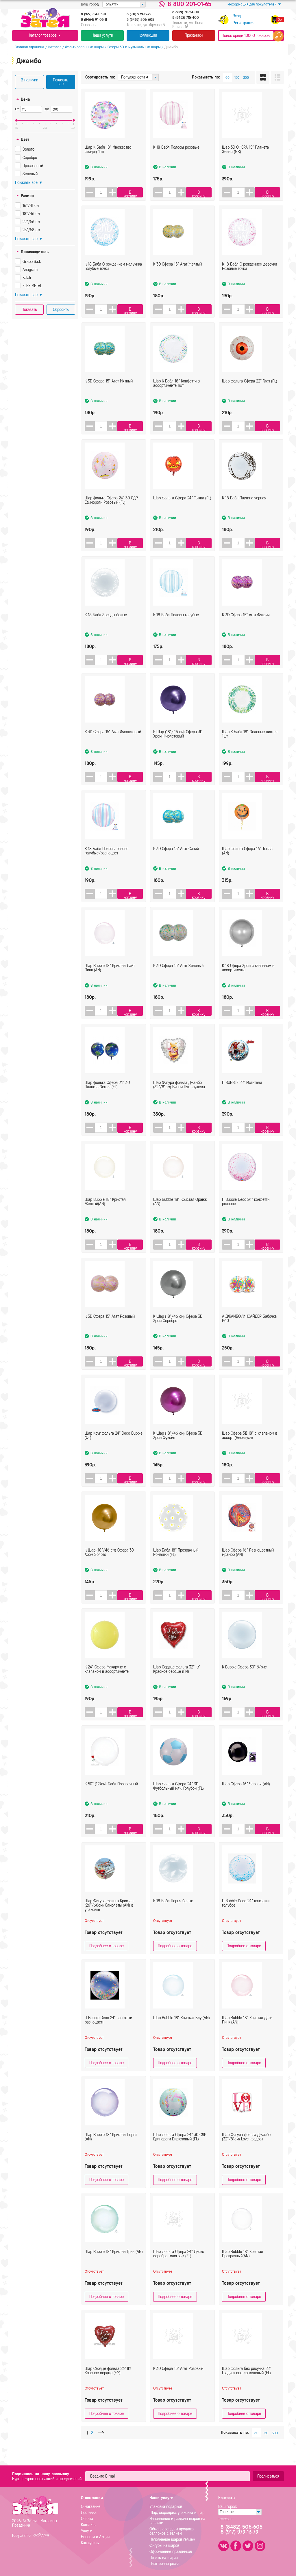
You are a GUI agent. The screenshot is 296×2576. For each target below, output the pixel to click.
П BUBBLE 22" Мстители (242, 1094)
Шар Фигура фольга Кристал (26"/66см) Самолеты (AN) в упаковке (109, 1915)
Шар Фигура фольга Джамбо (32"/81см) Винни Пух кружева (179, 1096)
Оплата (87, 2519)
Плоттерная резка (164, 2564)
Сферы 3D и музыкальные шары (131, 47)
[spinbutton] (102, 192)
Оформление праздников (170, 2551)
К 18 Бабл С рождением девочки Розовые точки (249, 278)
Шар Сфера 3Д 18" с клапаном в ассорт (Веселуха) (249, 1447)
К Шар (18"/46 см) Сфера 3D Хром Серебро (177, 1330)
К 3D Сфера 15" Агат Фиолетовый (113, 744)
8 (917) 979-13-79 (139, 14)
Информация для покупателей (254, 4)
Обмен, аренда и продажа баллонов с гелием (171, 2531)
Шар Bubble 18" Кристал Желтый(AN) (105, 1213)
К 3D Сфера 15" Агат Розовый (110, 1328)
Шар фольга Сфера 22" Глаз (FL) (249, 393)
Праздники (194, 35)
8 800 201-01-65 (189, 4)
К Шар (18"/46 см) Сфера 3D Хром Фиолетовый (177, 746)
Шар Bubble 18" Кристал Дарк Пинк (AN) (247, 2032)
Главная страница (27, 47)
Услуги (86, 2531)
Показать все (60, 82)
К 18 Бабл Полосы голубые (176, 627)
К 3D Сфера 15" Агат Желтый (177, 276)
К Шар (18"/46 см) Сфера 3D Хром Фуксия (177, 1447)
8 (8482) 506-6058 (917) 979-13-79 (245, 2529)
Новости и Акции (95, 2537)
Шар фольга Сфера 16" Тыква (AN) (247, 862)
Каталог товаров (45, 35)
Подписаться (268, 2476)
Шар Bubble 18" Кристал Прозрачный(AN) (242, 2265)
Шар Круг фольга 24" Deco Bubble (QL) (114, 1447)
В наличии (29, 80)
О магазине (90, 2506)
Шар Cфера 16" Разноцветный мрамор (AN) (248, 1564)
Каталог (52, 47)
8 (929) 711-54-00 (185, 12)
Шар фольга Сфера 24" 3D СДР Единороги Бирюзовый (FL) (179, 2148)
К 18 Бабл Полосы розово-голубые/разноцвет (107, 862)
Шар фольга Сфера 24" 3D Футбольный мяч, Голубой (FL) (178, 1798)
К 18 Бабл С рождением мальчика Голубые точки (113, 278)
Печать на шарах (163, 2558)
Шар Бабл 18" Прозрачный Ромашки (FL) (175, 1564)
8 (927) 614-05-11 (93, 14)
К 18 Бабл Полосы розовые (176, 159)
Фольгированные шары (81, 47)
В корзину (131, 193)
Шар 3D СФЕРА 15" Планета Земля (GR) (245, 161)
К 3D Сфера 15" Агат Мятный (109, 393)
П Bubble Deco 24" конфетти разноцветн (108, 2032)
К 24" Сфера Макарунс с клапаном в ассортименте (107, 1681)
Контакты (88, 2525)
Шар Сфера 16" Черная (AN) (246, 1796)
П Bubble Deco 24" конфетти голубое (245, 1915)
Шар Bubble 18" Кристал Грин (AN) (114, 2263)
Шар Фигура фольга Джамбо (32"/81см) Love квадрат (246, 2148)
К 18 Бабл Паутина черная (244, 510)
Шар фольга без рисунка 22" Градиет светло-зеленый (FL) (246, 2382)
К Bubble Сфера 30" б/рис (244, 1679)
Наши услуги (102, 35)
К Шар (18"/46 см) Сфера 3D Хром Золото (109, 1564)
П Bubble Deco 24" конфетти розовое (245, 1213)
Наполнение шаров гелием (172, 2539)
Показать (29, 309)
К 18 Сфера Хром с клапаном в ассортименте (248, 979)
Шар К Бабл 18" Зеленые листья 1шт (250, 746)
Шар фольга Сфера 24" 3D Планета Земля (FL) (107, 1096)
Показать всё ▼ (29, 182)
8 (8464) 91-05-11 (94, 19)
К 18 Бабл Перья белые (173, 1913)
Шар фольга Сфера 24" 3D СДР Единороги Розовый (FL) (111, 512)
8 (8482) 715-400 (185, 17)
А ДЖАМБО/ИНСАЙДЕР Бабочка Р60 (249, 1330)
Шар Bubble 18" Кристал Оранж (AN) (180, 1213)
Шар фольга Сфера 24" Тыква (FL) (182, 510)
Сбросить (61, 309)
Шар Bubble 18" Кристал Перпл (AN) (111, 2148)
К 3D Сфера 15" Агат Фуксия (246, 627)
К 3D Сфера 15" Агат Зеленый (178, 977)
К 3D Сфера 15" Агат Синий (176, 860)
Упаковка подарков (165, 2506)
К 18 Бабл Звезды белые (106, 627)
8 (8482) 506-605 (140, 19)
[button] (114, 192)
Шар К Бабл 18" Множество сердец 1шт (108, 161)
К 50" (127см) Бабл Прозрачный (111, 1796)
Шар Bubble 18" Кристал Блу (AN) (181, 2030)
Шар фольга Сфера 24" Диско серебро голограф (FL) (178, 2265)
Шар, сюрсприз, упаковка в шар (176, 2512)
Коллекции (148, 35)
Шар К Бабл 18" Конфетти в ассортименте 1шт (176, 395)
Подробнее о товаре (106, 1946)
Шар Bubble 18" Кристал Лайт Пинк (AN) (110, 979)
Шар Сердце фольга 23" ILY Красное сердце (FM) (108, 2382)
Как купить (90, 2543)
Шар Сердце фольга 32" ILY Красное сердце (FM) (176, 1681)
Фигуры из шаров (164, 2545)
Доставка (89, 2512)
